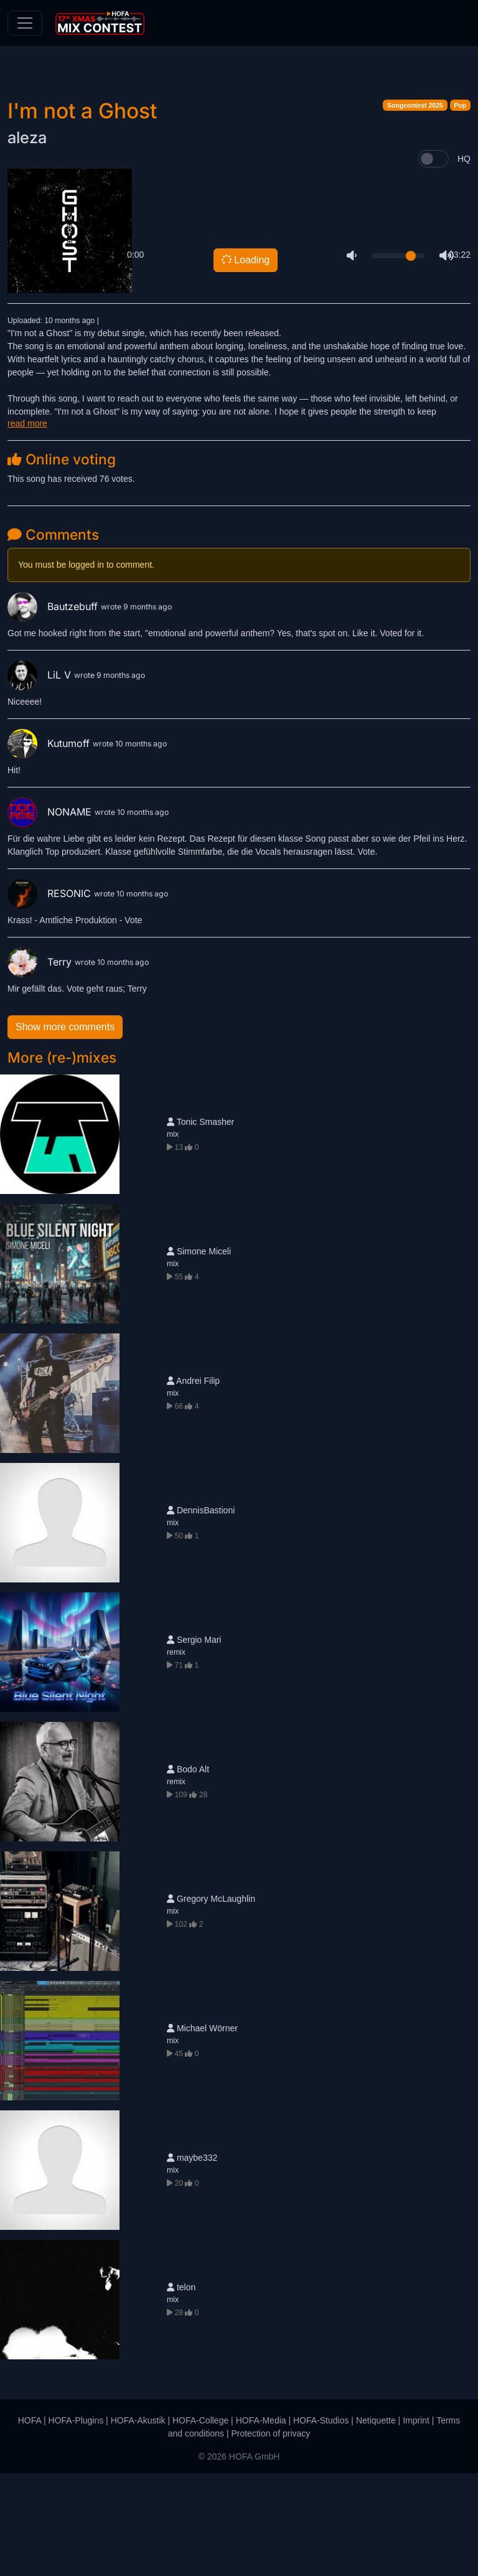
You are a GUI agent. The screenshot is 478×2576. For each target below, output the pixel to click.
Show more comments (65, 1129)
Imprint (416, 2523)
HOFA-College (200, 2523)
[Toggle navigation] (24, 23)
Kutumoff (50, 846)
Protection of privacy (270, 2536)
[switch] (433, 261)
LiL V (40, 777)
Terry (41, 1064)
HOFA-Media (261, 2523)
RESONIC (50, 996)
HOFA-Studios (321, 2523)
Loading (244, 362)
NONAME (51, 914)
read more (27, 526)
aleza (27, 240)
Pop (460, 208)
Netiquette (376, 2523)
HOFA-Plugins (76, 2523)
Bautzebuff (54, 709)
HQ (464, 261)
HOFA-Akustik (138, 2523)
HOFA (29, 2523)
